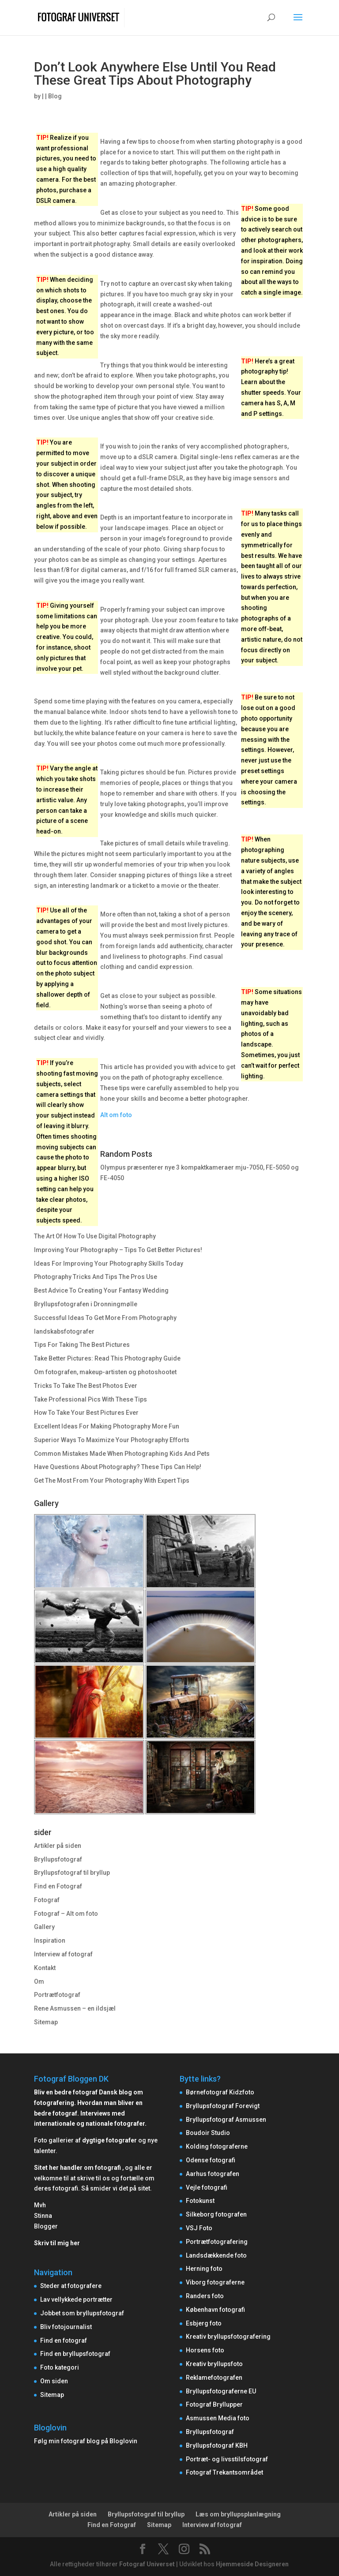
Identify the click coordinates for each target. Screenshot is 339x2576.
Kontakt (45, 1967)
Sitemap (46, 2022)
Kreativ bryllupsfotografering (228, 2336)
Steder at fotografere (71, 2285)
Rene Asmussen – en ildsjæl (75, 2008)
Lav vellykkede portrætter (76, 2299)
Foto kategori (59, 2367)
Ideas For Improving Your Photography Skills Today (108, 1263)
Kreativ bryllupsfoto (214, 2363)
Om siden (54, 2381)
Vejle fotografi (206, 2187)
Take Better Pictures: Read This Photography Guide (107, 1358)
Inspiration (49, 1940)
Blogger (46, 2226)
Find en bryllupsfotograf (75, 2353)
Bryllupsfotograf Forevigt (223, 2105)
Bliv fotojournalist (66, 2326)
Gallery (44, 1926)
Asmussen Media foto (217, 2418)
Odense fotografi (210, 2160)
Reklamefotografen (214, 2377)
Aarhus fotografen (212, 2173)
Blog (55, 96)
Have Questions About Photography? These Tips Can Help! (117, 1466)
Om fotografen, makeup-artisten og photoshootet (105, 1372)
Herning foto (204, 2268)
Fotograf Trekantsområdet (224, 2472)
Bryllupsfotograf (58, 1859)
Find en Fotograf (58, 1886)
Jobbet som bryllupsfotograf (82, 2313)
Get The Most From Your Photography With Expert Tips (111, 1480)
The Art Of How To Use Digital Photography (95, 1236)
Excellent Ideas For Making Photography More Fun (106, 1426)
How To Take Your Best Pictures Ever (86, 1412)
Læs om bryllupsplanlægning (238, 2514)
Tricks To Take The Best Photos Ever (85, 1385)
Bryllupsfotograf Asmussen (226, 2119)
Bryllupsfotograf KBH (217, 2445)
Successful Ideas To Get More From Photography (105, 1317)
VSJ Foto (199, 2228)
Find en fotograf (63, 2340)
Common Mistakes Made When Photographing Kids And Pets (122, 1453)
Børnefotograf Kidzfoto (220, 2092)
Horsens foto (205, 2350)
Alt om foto (116, 1114)
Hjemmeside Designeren (252, 2564)
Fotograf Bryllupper (214, 2404)
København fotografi (215, 2309)
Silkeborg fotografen (216, 2214)
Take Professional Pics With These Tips (90, 1399)
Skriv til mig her (57, 2243)
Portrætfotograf (57, 1994)
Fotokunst (200, 2200)
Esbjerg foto (204, 2323)
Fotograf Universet (147, 2564)
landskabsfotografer (64, 1331)
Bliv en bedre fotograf (66, 2092)
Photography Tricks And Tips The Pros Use (95, 1276)
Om (39, 1981)
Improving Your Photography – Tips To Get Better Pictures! (118, 1249)
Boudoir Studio (208, 2132)
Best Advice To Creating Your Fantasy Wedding (101, 1290)
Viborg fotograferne (215, 2282)
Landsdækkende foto (216, 2255)
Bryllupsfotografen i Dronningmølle (85, 1304)
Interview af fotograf (63, 1954)
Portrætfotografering (217, 2241)
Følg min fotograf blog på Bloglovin (85, 2441)
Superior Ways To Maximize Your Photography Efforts (111, 1439)
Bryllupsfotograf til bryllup (72, 1872)
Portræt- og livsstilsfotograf (227, 2459)
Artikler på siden (57, 1845)
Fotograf (47, 1899)
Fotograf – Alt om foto (66, 1913)
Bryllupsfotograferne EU (221, 2391)
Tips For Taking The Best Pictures (82, 1344)
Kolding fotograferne (217, 2146)
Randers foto (205, 2295)
